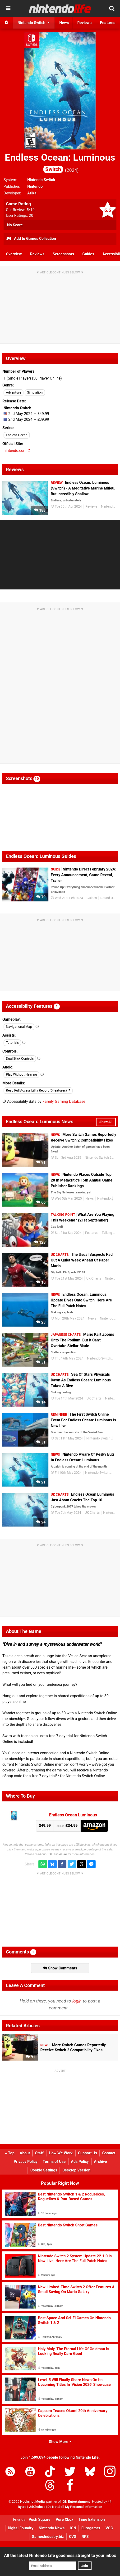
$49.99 (45, 1825)
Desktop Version (76, 2170)
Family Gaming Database (63, 1101)
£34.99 (67, 1825)
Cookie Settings (43, 2170)
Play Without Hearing (21, 1075)
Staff (39, 2153)
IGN (73, 2528)
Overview (14, 254)
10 (41, 1282)
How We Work (61, 2153)
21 (41, 1482)
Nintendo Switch (41, 180)
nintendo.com (17, 450)
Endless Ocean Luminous (73, 1814)
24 (41, 1522)
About (25, 2153)
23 (41, 1322)
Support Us (87, 2153)
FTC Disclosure (56, 1854)
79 (41, 897)
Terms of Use (54, 2161)
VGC (109, 2528)
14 (41, 1402)
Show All (105, 1122)
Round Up (107, 898)
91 (41, 1162)
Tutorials (12, 1043)
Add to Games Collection (31, 239)
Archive (100, 2161)
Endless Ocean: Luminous (60, 162)
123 (40, 1242)
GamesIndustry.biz (48, 2536)
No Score (15, 225)
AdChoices (36, 2507)
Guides (88, 254)
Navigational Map (19, 1027)
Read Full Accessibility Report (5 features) (38, 1090)
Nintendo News (52, 2528)
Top (9, 2153)
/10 (31, 210)
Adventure (13, 393)
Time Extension (91, 2519)
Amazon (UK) (94, 1825)
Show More (60, 2441)
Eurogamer (90, 2528)
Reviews (37, 254)
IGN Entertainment (76, 2502)
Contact (108, 2153)
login (77, 2001)
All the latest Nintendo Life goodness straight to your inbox (60, 2555)
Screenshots (63, 254)
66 (41, 1202)
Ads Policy (80, 2161)
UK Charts (93, 1278)
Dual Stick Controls (20, 1059)
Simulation (35, 393)
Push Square (40, 2519)
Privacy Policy (25, 2161)
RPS (85, 2536)
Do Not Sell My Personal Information (74, 2507)
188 (40, 510)
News (89, 1199)
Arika (32, 193)
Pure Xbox (64, 2519)
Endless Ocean (17, 435)
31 (41, 1362)
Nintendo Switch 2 (98, 1158)
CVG (72, 2536)
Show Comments (60, 1968)
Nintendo (35, 186)
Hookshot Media (32, 2502)
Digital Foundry (20, 2528)
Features (91, 1233)
